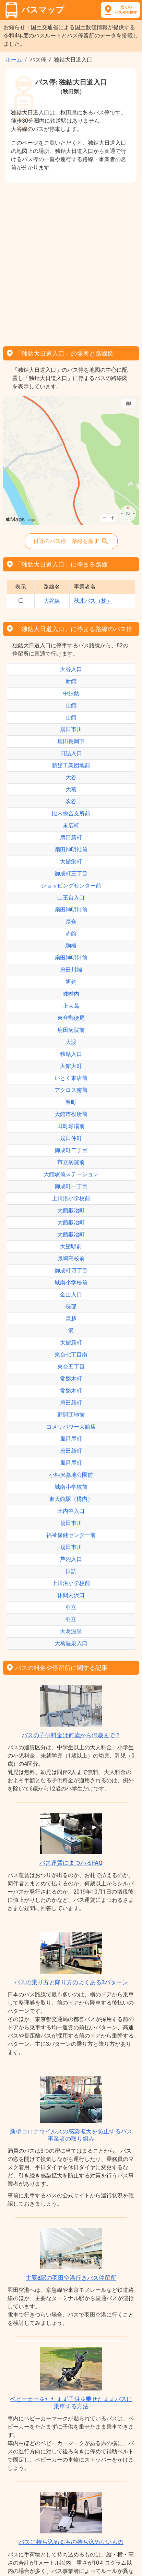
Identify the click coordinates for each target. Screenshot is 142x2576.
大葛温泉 (71, 1631)
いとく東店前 (71, 1078)
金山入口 (71, 1294)
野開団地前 (71, 1415)
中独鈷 (71, 693)
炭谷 (71, 801)
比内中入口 (71, 1511)
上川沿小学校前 (71, 1198)
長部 (71, 1306)
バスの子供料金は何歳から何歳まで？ (71, 1735)
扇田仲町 (71, 1138)
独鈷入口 (71, 1054)
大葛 (71, 789)
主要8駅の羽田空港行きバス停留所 (71, 2277)
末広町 (71, 825)
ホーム (13, 59)
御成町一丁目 (71, 1186)
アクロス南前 (71, 1090)
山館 (71, 705)
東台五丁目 (71, 1366)
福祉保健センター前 (71, 1535)
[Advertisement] (71, 262)
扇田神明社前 (71, 849)
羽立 (71, 1607)
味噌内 (71, 994)
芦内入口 (71, 1559)
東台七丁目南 (71, 1354)
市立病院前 (71, 1162)
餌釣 (71, 982)
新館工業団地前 (71, 765)
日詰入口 (71, 753)
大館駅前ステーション (71, 1174)
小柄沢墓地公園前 (71, 1475)
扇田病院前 (71, 1030)
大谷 (71, 777)
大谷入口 (71, 669)
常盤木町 (71, 1378)
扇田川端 (71, 970)
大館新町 (71, 1342)
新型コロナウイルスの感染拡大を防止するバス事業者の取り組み (71, 2135)
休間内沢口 (71, 1595)
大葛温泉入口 (71, 1643)
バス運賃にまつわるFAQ (71, 1862)
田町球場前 (71, 1126)
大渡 (71, 1042)
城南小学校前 (71, 1282)
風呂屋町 (71, 1439)
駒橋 (71, 946)
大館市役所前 (71, 1114)
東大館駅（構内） (71, 1499)
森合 (71, 921)
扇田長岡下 (71, 741)
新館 (71, 681)
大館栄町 (71, 861)
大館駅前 (71, 1246)
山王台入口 (71, 897)
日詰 (71, 1571)
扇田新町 (71, 837)
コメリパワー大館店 (71, 1427)
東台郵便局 (71, 1018)
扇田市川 (71, 729)
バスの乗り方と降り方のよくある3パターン (71, 1982)
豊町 (71, 1102)
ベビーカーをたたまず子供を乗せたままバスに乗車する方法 (71, 2402)
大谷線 (52, 601)
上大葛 (71, 1006)
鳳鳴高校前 (71, 1258)
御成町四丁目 (71, 1270)
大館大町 (71, 1066)
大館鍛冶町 (71, 1210)
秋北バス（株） (93, 601)
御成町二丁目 (71, 1150)
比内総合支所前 (71, 813)
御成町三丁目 (71, 873)
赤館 (71, 933)
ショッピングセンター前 (71, 885)
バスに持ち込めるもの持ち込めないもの (71, 2542)
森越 (71, 1318)
